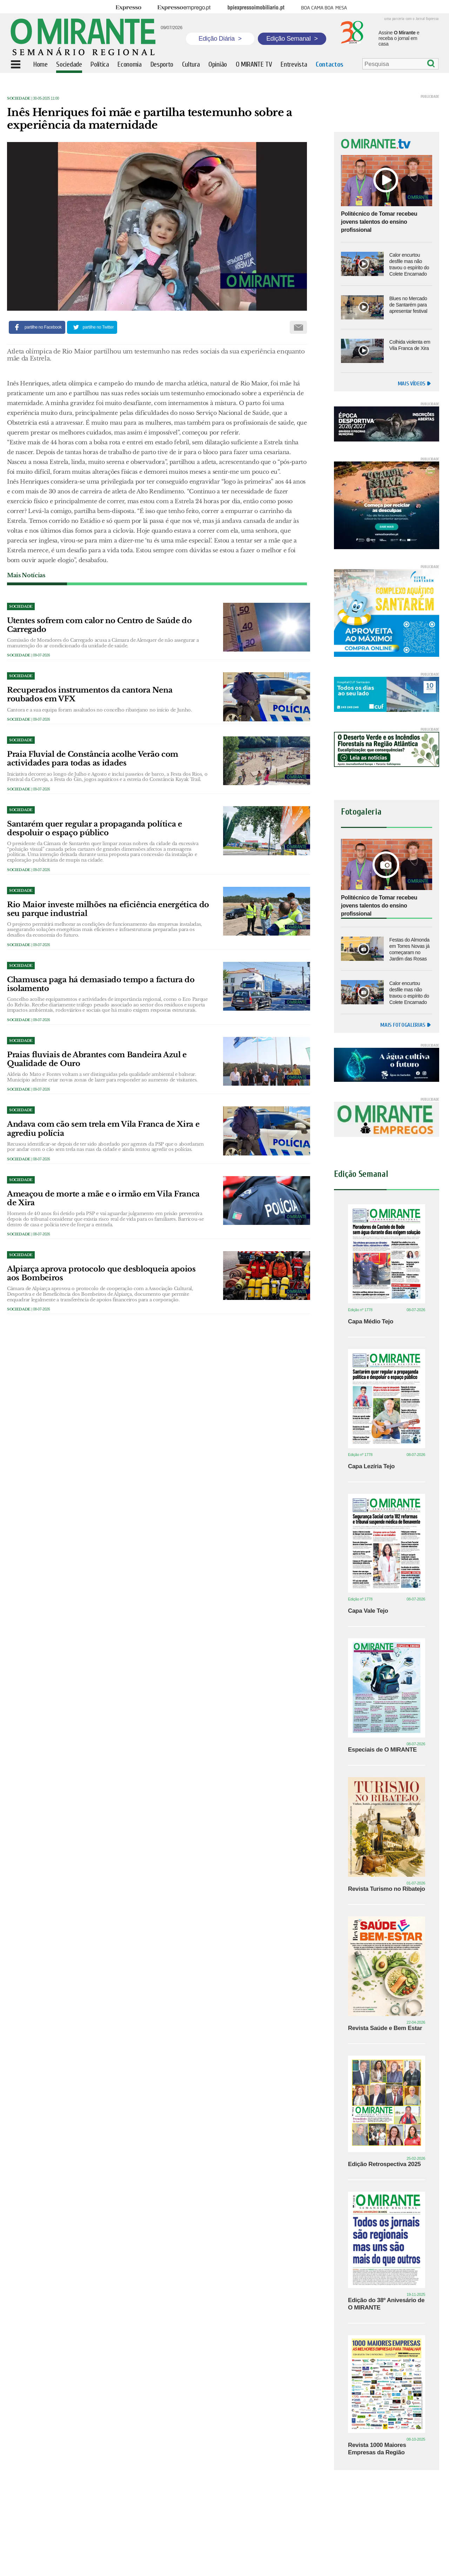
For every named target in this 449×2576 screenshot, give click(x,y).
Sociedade (19, 98)
